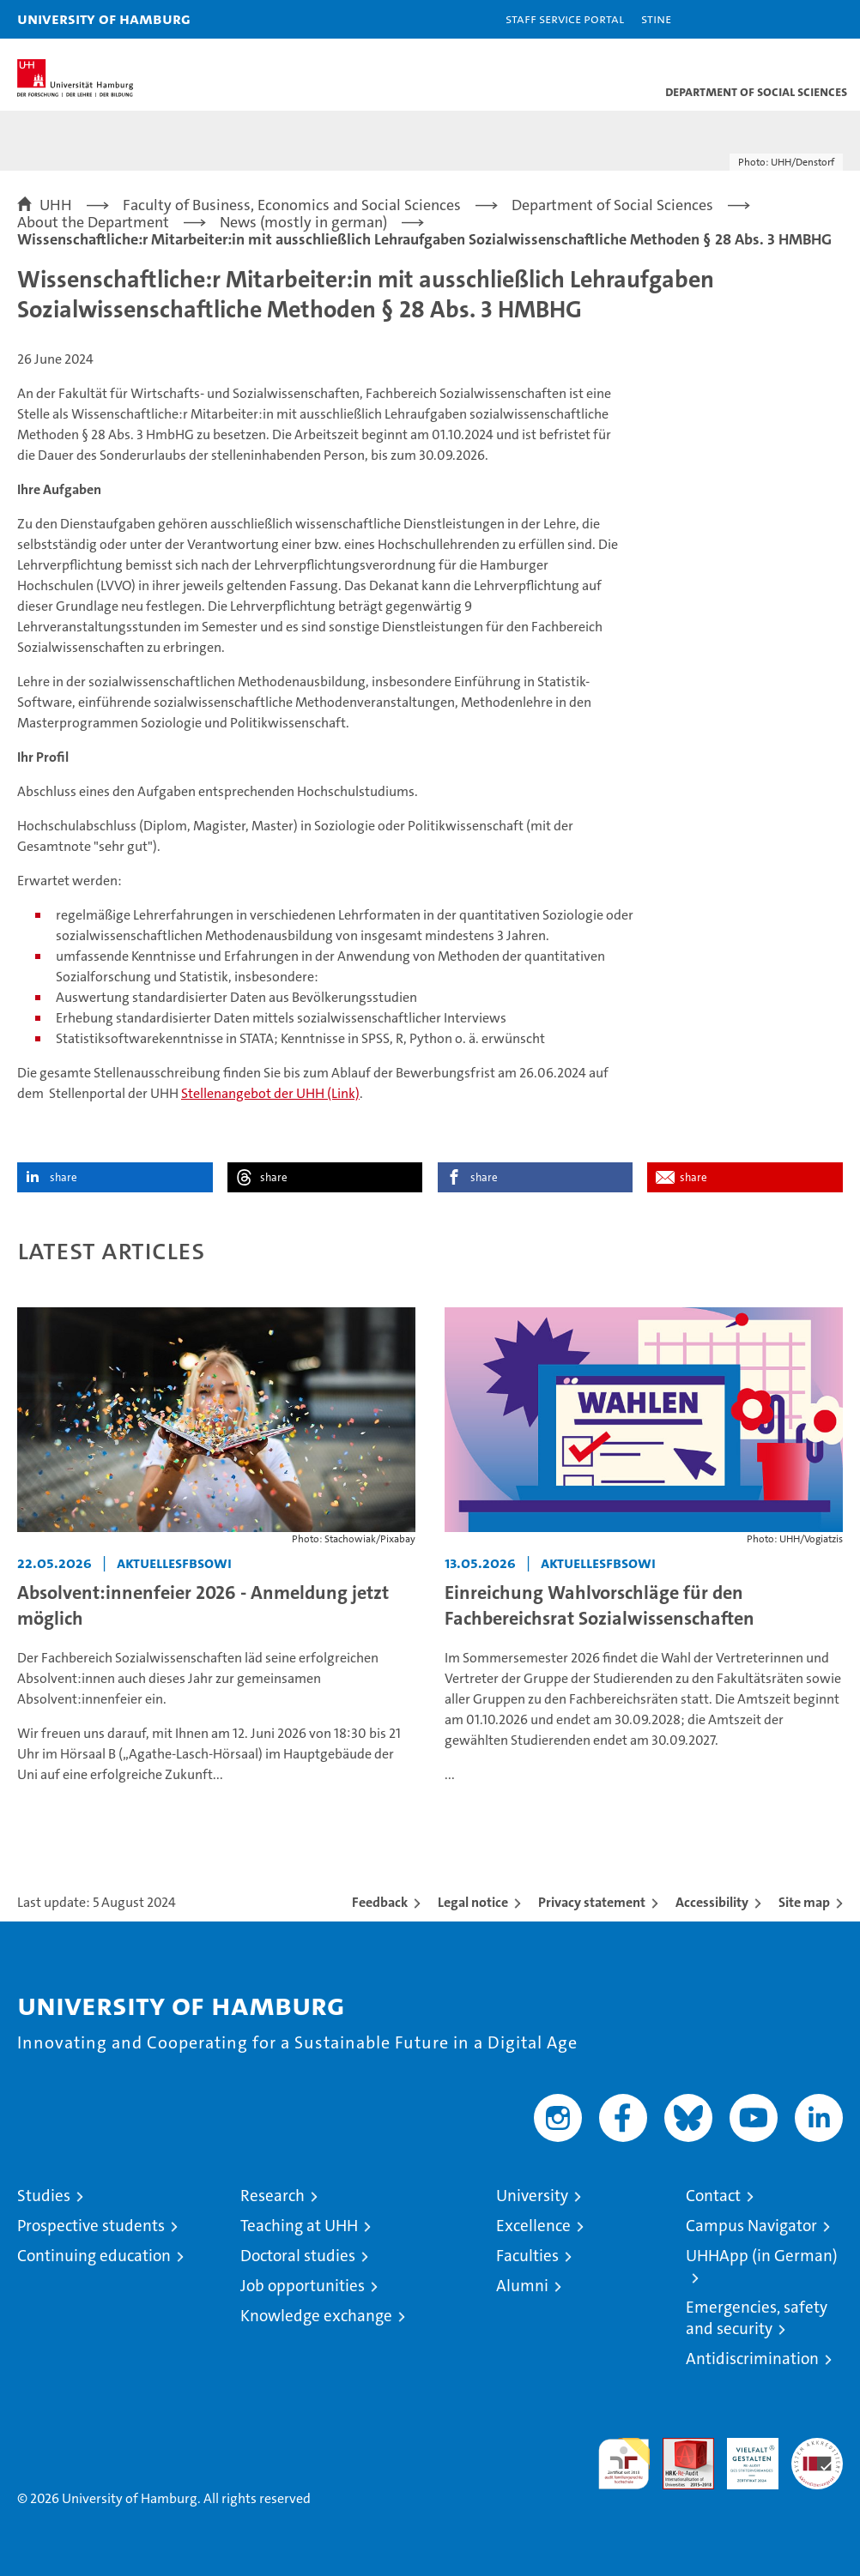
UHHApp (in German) (762, 2255)
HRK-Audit (743, 2456)
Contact (713, 2195)
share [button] (63, 1177)
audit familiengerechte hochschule (624, 2463)
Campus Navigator (751, 2225)
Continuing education (94, 2255)
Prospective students (91, 2225)
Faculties (527, 2255)
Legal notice (473, 1902)
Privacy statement (591, 1902)
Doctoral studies (297, 2255)
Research (272, 2195)
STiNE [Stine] (656, 18)
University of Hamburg (104, 18)
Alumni (522, 2285)
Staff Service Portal (565, 18)
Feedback (380, 1902)
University (532, 2195)
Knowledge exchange (316, 2315)
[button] (793, 19)
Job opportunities (302, 2285)
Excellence (533, 2225)
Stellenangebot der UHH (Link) (270, 1093)
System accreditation (817, 2456)
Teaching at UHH (299, 2225)
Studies (43, 2195)
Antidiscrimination (752, 2358)
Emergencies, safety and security (756, 2317)
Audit (679, 2447)
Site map (804, 1902)
